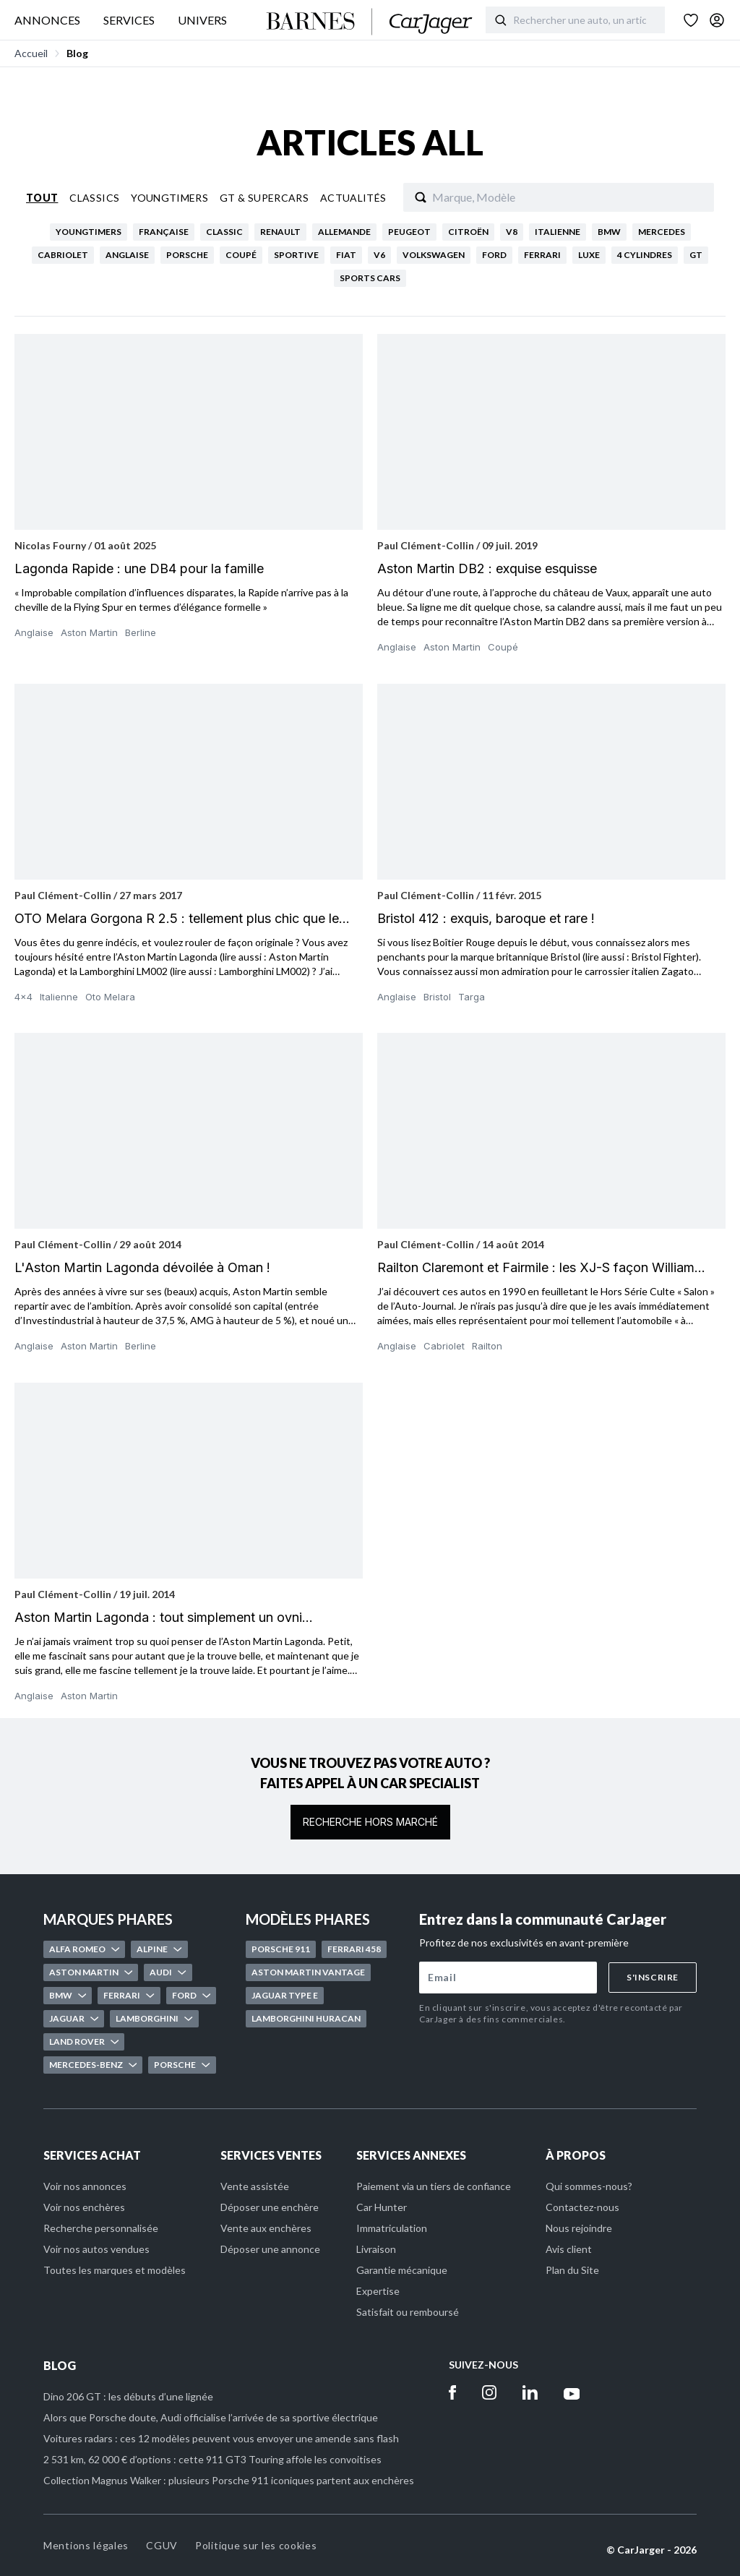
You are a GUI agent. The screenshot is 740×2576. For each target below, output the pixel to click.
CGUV (162, 2545)
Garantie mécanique (401, 2270)
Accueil (31, 53)
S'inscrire (653, 1977)
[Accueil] (370, 21)
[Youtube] (572, 2392)
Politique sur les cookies (256, 2545)
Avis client (569, 2249)
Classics (94, 198)
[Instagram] (489, 2392)
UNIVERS (202, 20)
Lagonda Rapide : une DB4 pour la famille (139, 568)
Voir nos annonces (84, 2186)
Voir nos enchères (84, 2207)
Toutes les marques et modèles (114, 2270)
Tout (42, 198)
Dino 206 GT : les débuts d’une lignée (128, 2396)
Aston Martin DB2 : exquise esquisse (487, 568)
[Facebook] (452, 2392)
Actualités (353, 198)
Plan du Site (572, 2270)
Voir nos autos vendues (96, 2249)
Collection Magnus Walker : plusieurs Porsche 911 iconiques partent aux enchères (228, 2480)
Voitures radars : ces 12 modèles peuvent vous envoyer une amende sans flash (221, 2438)
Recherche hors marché (370, 1822)
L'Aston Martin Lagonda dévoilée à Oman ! (142, 1267)
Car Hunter (381, 2207)
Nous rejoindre (579, 2228)
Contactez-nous (582, 2207)
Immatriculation (391, 2228)
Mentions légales (86, 2545)
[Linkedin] (530, 2392)
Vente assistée (254, 2186)
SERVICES (129, 20)
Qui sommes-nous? (589, 2186)
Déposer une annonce (270, 2249)
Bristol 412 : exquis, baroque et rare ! (486, 918)
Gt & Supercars (264, 198)
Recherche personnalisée (100, 2228)
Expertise (378, 2291)
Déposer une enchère (269, 2207)
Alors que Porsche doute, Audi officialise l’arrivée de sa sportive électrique (210, 2417)
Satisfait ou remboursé (407, 2312)
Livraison (376, 2249)
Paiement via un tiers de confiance (433, 2186)
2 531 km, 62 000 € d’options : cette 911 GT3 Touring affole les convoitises (212, 2459)
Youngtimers (169, 198)
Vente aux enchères (265, 2228)
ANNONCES (47, 20)
